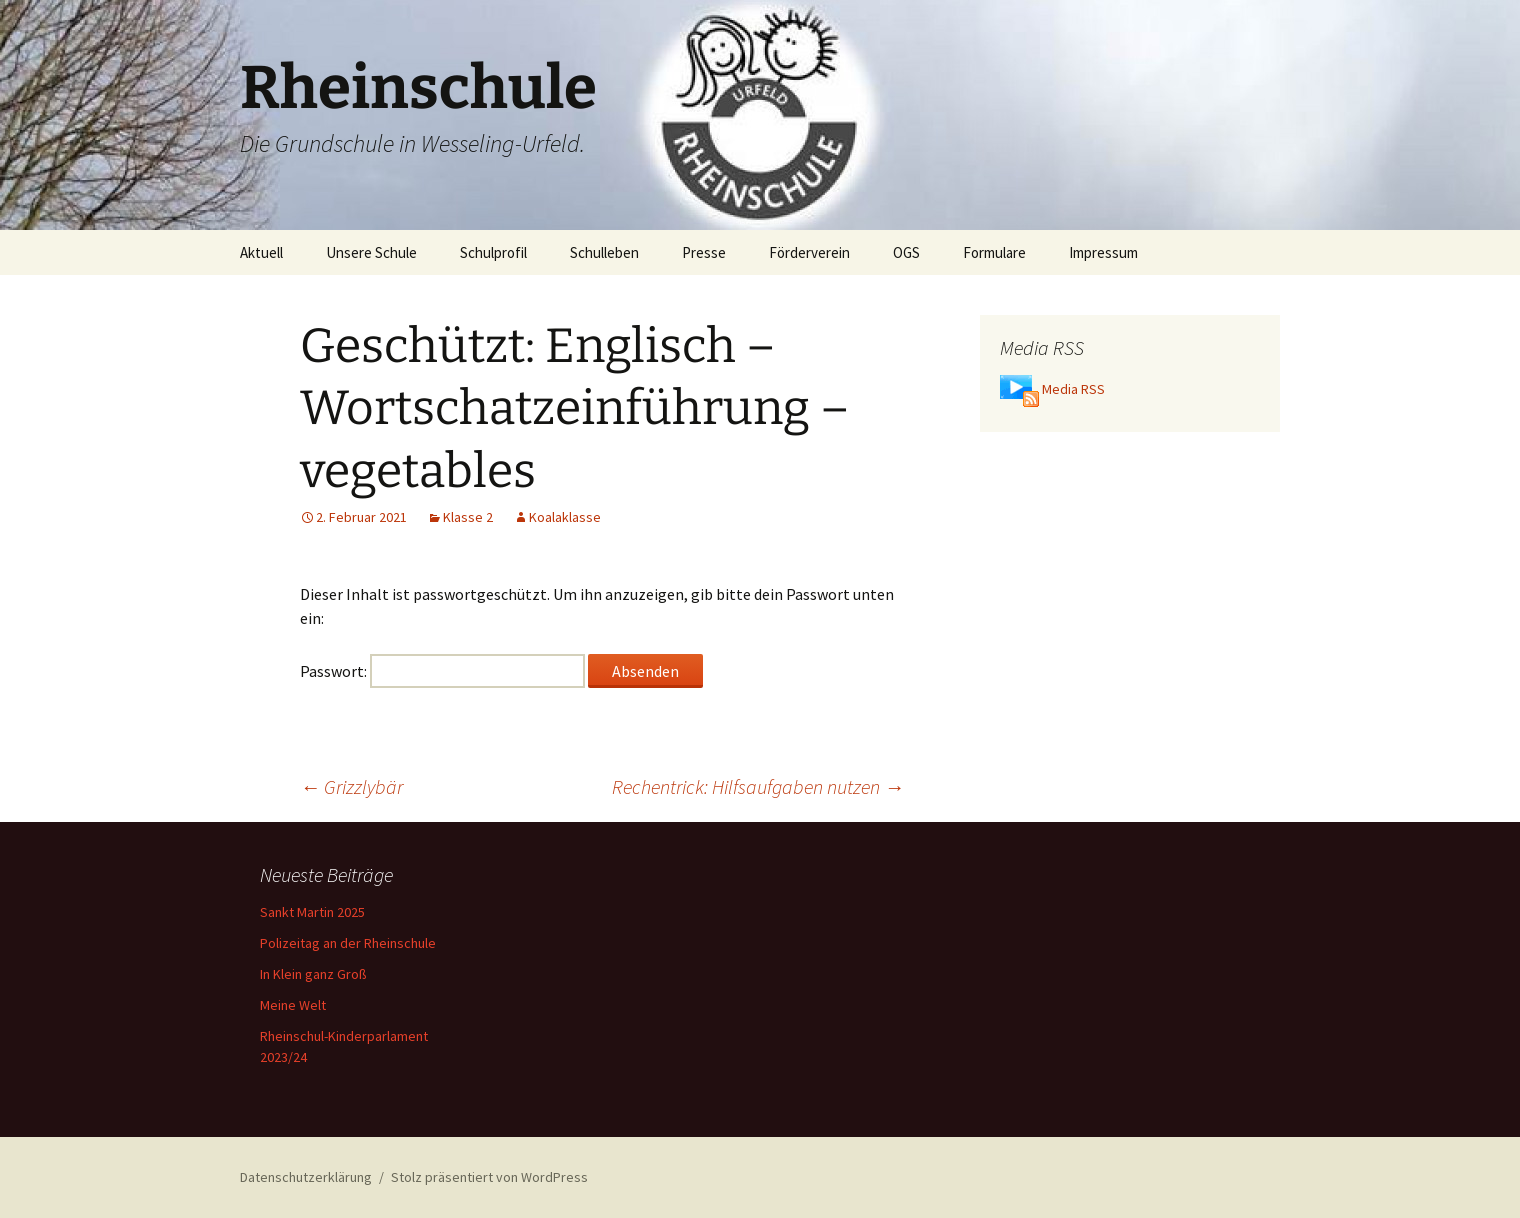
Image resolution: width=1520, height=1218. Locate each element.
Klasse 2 (468, 517)
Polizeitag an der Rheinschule (348, 943)
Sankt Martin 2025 (312, 912)
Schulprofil (493, 252)
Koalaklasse (565, 517)
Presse (704, 252)
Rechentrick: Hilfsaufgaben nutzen (758, 786)
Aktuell (261, 252)
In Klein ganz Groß (313, 974)
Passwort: (442, 671)
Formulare (994, 252)
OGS (906, 252)
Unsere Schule (371, 252)
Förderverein (809, 252)
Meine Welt (293, 1005)
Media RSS (1073, 389)
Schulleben (604, 252)
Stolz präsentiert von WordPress (489, 1177)
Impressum (1103, 252)
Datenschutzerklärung (306, 1177)
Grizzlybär (351, 786)
